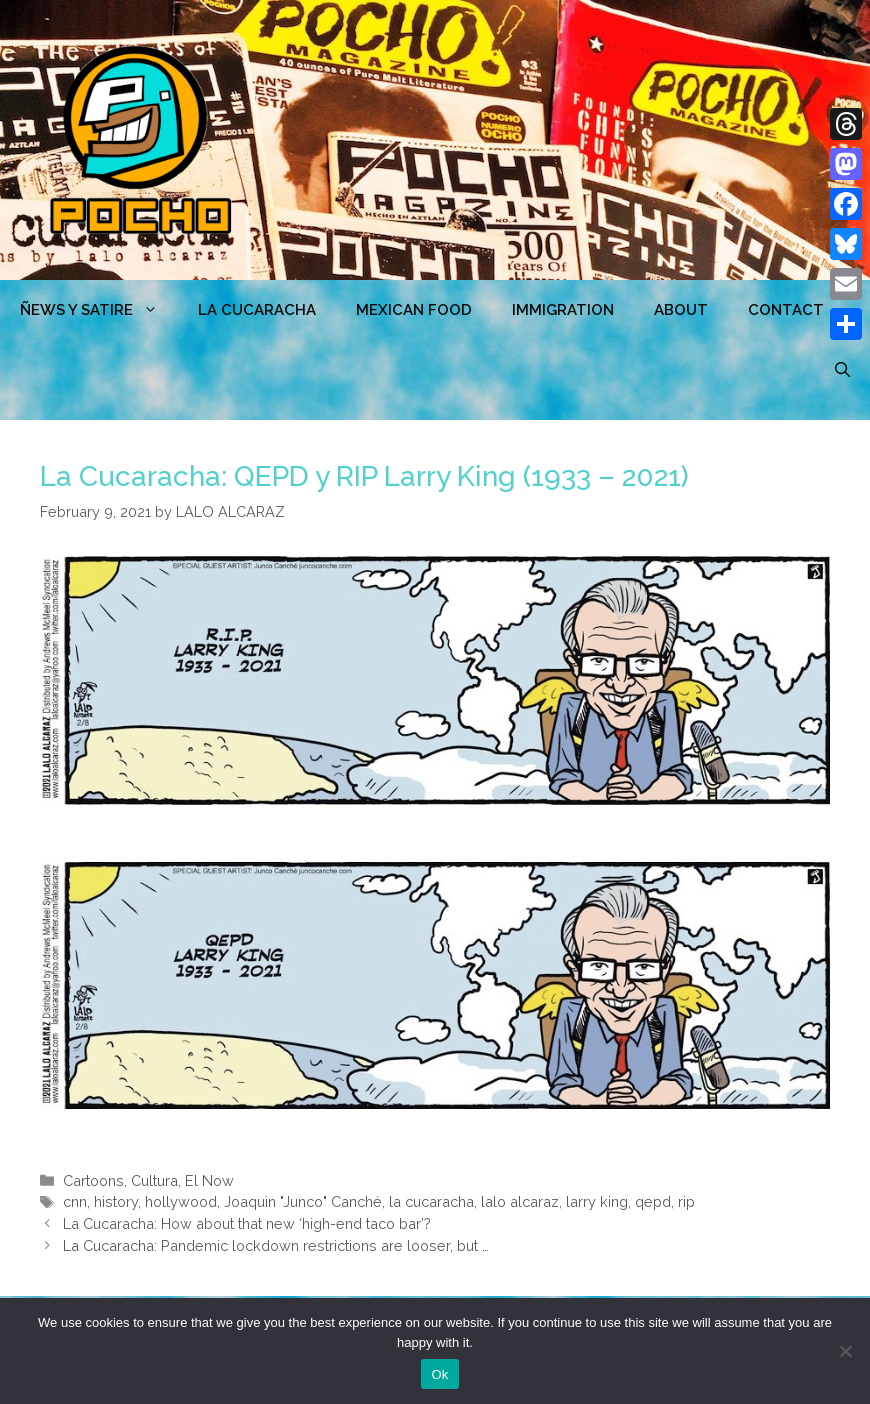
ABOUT (681, 310)
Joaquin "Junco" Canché (303, 1201)
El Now (209, 1180)
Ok (439, 1374)
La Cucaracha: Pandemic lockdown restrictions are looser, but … (276, 1245)
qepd (653, 1201)
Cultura (154, 1180)
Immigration (563, 310)
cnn (75, 1201)
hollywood (181, 1201)
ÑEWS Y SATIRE (99, 310)
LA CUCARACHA (257, 310)
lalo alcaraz (520, 1201)
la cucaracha (431, 1201)
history (116, 1201)
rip (686, 1201)
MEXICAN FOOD (414, 310)
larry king (597, 1201)
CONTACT (786, 310)
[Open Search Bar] (842, 370)
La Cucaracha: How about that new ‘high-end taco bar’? (247, 1223)
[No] (845, 1351)
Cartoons (93, 1180)
